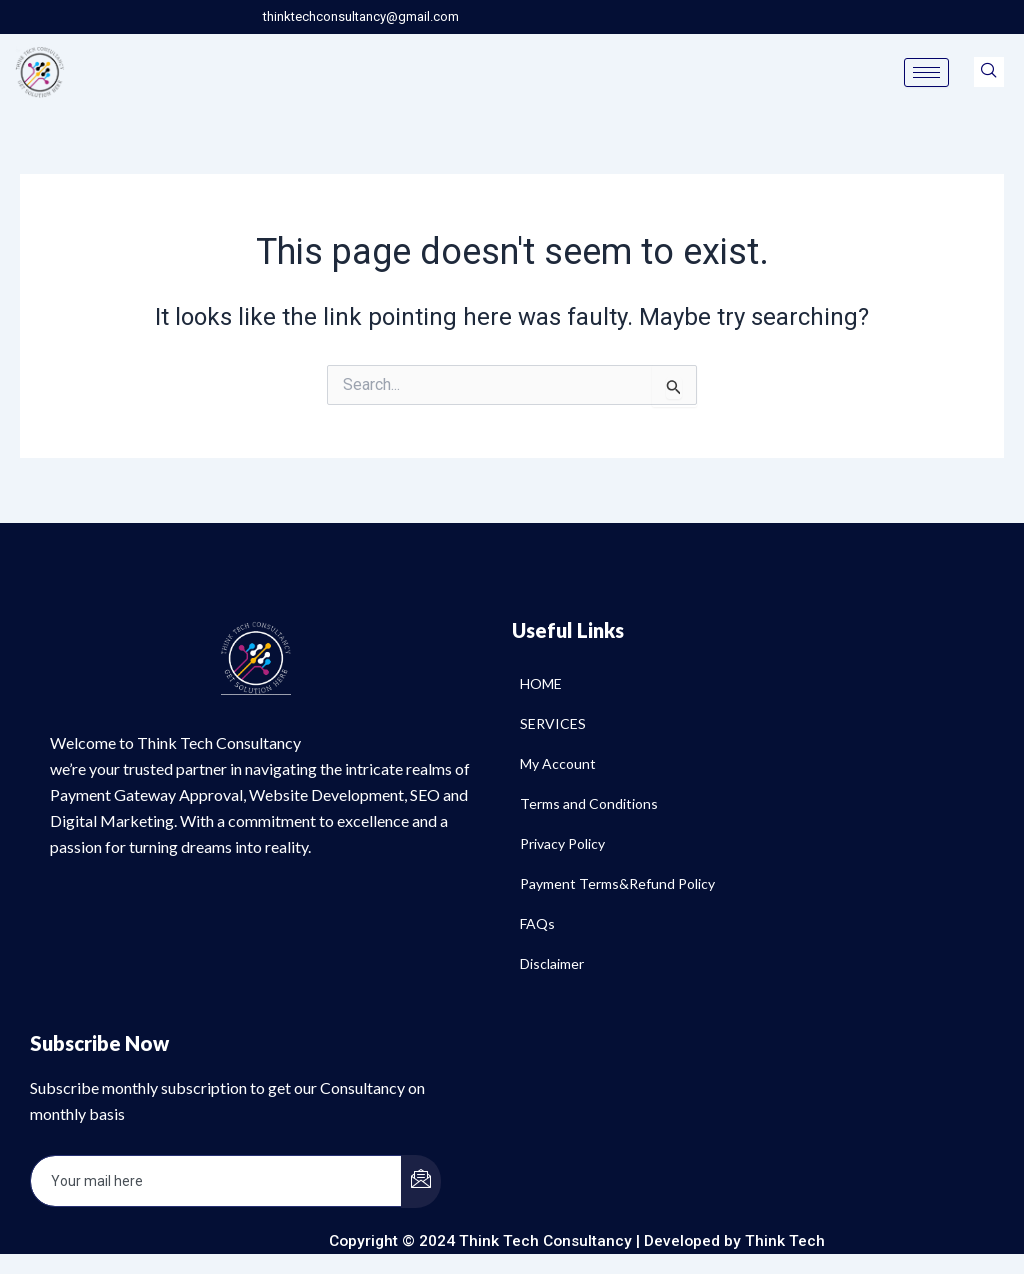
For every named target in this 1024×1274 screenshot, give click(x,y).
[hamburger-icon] (926, 72)
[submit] (421, 1181)
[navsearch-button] (989, 72)
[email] (216, 1181)
